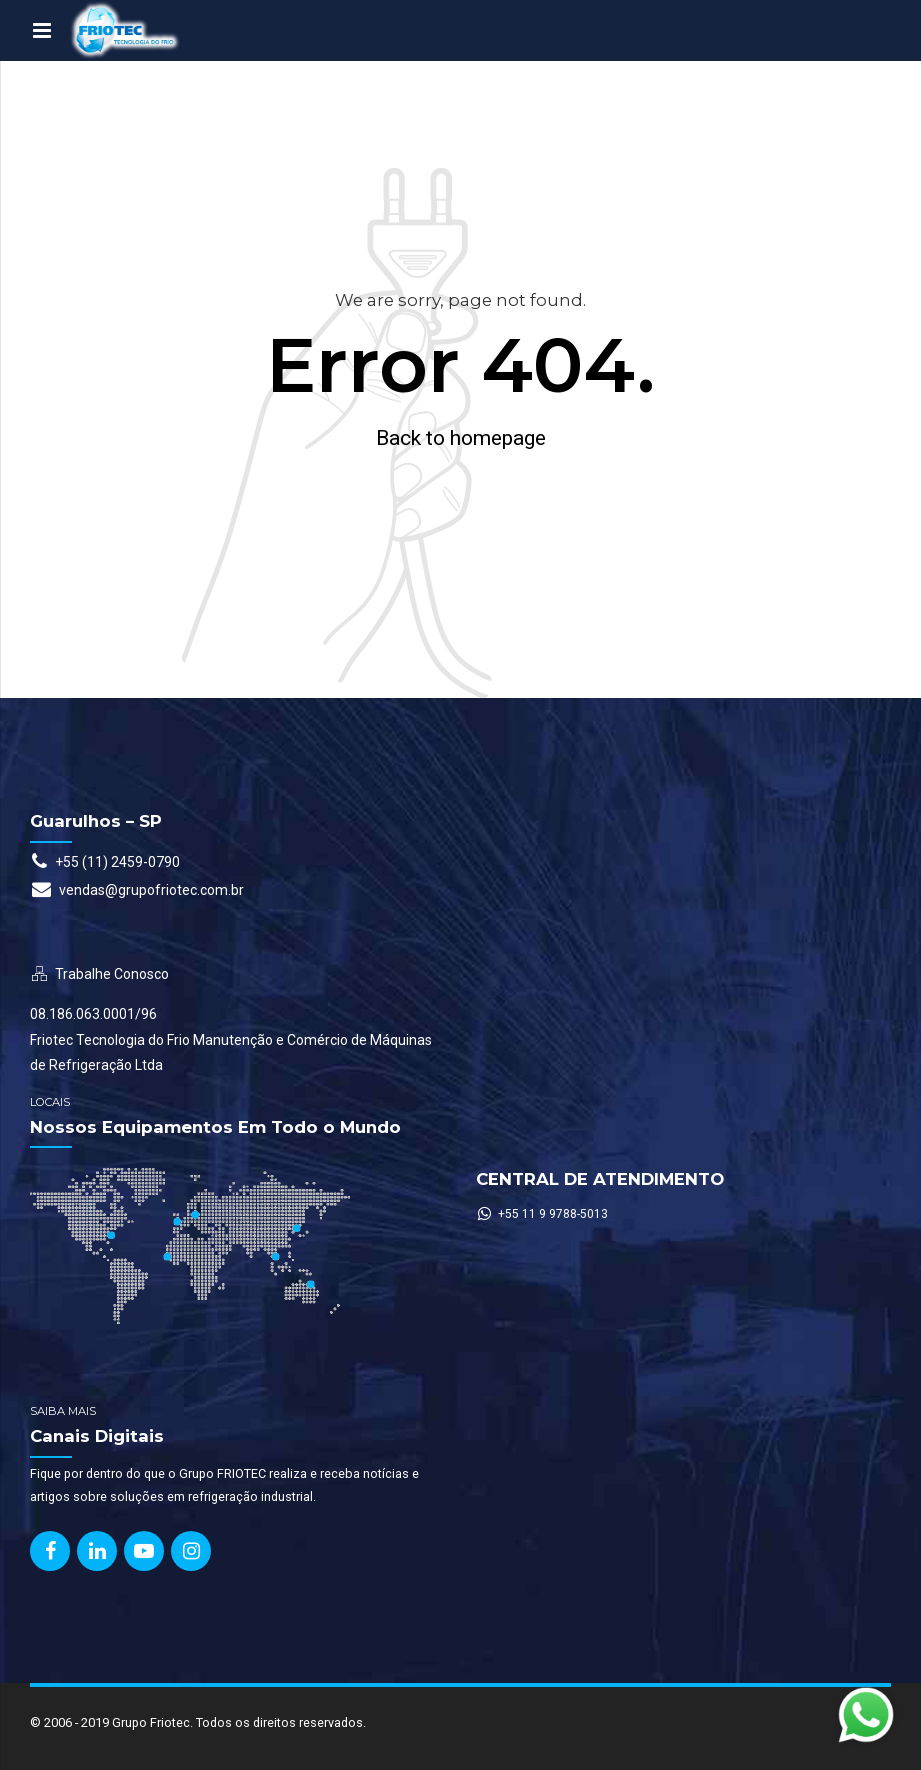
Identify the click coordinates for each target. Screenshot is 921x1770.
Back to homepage (461, 438)
